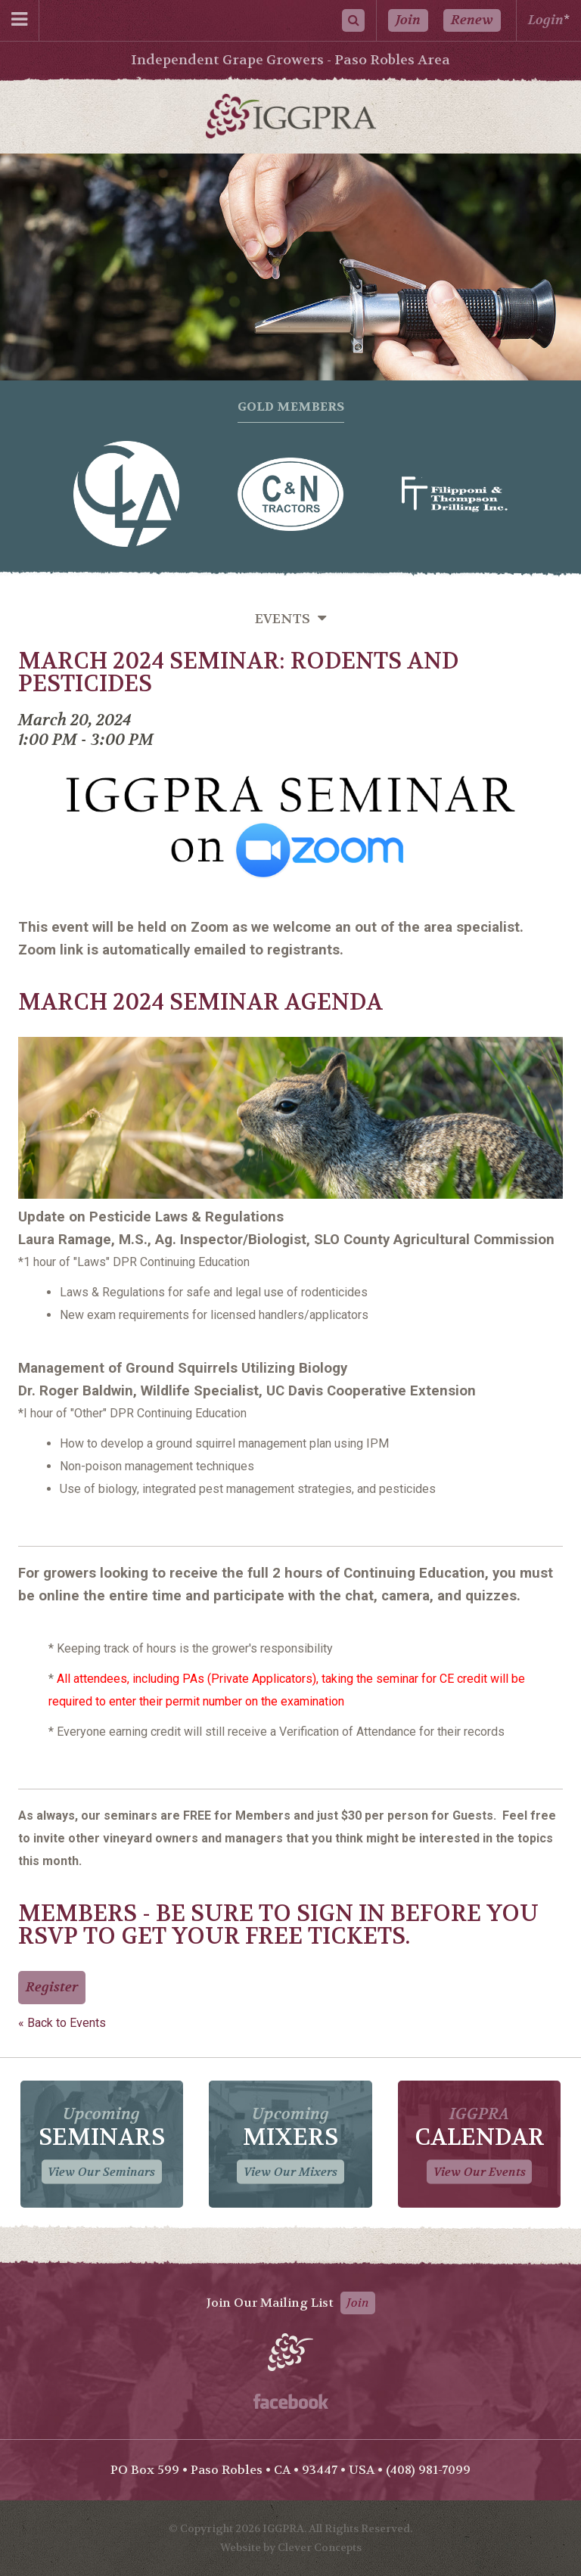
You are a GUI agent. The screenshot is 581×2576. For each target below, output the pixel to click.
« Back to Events (62, 2023)
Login (546, 20)
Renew (472, 20)
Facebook (290, 2401)
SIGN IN (341, 1914)
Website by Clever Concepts (291, 2547)
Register (52, 1987)
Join (408, 20)
